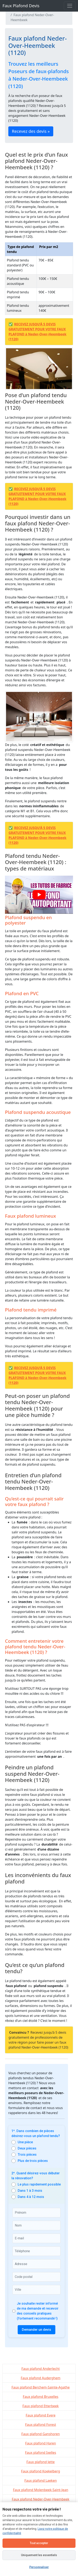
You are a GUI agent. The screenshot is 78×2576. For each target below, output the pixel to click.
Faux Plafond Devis (20, 5)
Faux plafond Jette (40, 2462)
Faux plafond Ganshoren (40, 2434)
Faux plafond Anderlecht (40, 2368)
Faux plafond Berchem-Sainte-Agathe (40, 2387)
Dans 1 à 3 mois (30, 2191)
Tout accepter (39, 2543)
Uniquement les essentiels (39, 2555)
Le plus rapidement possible (39, 2184)
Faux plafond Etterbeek (40, 2406)
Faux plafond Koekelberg (40, 2471)
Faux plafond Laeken (40, 2480)
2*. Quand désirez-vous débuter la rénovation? (35, 2175)
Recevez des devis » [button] (31, 131)
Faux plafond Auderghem (41, 2378)
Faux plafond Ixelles (40, 2452)
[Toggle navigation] (70, 6)
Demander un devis (36, 2330)
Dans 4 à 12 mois (31, 2197)
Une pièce (25, 2142)
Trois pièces (27, 2155)
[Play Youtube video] (39, 895)
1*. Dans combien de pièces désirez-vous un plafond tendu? (35, 2133)
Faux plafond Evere (40, 2415)
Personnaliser (39, 2567)
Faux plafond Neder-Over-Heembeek (40, 2499)
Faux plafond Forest (40, 2424)
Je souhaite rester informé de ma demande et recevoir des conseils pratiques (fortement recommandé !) (37, 2311)
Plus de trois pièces (33, 2161)
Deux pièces (27, 2148)
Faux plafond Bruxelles (40, 2396)
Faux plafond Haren (40, 2443)
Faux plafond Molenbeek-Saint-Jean (40, 2490)
